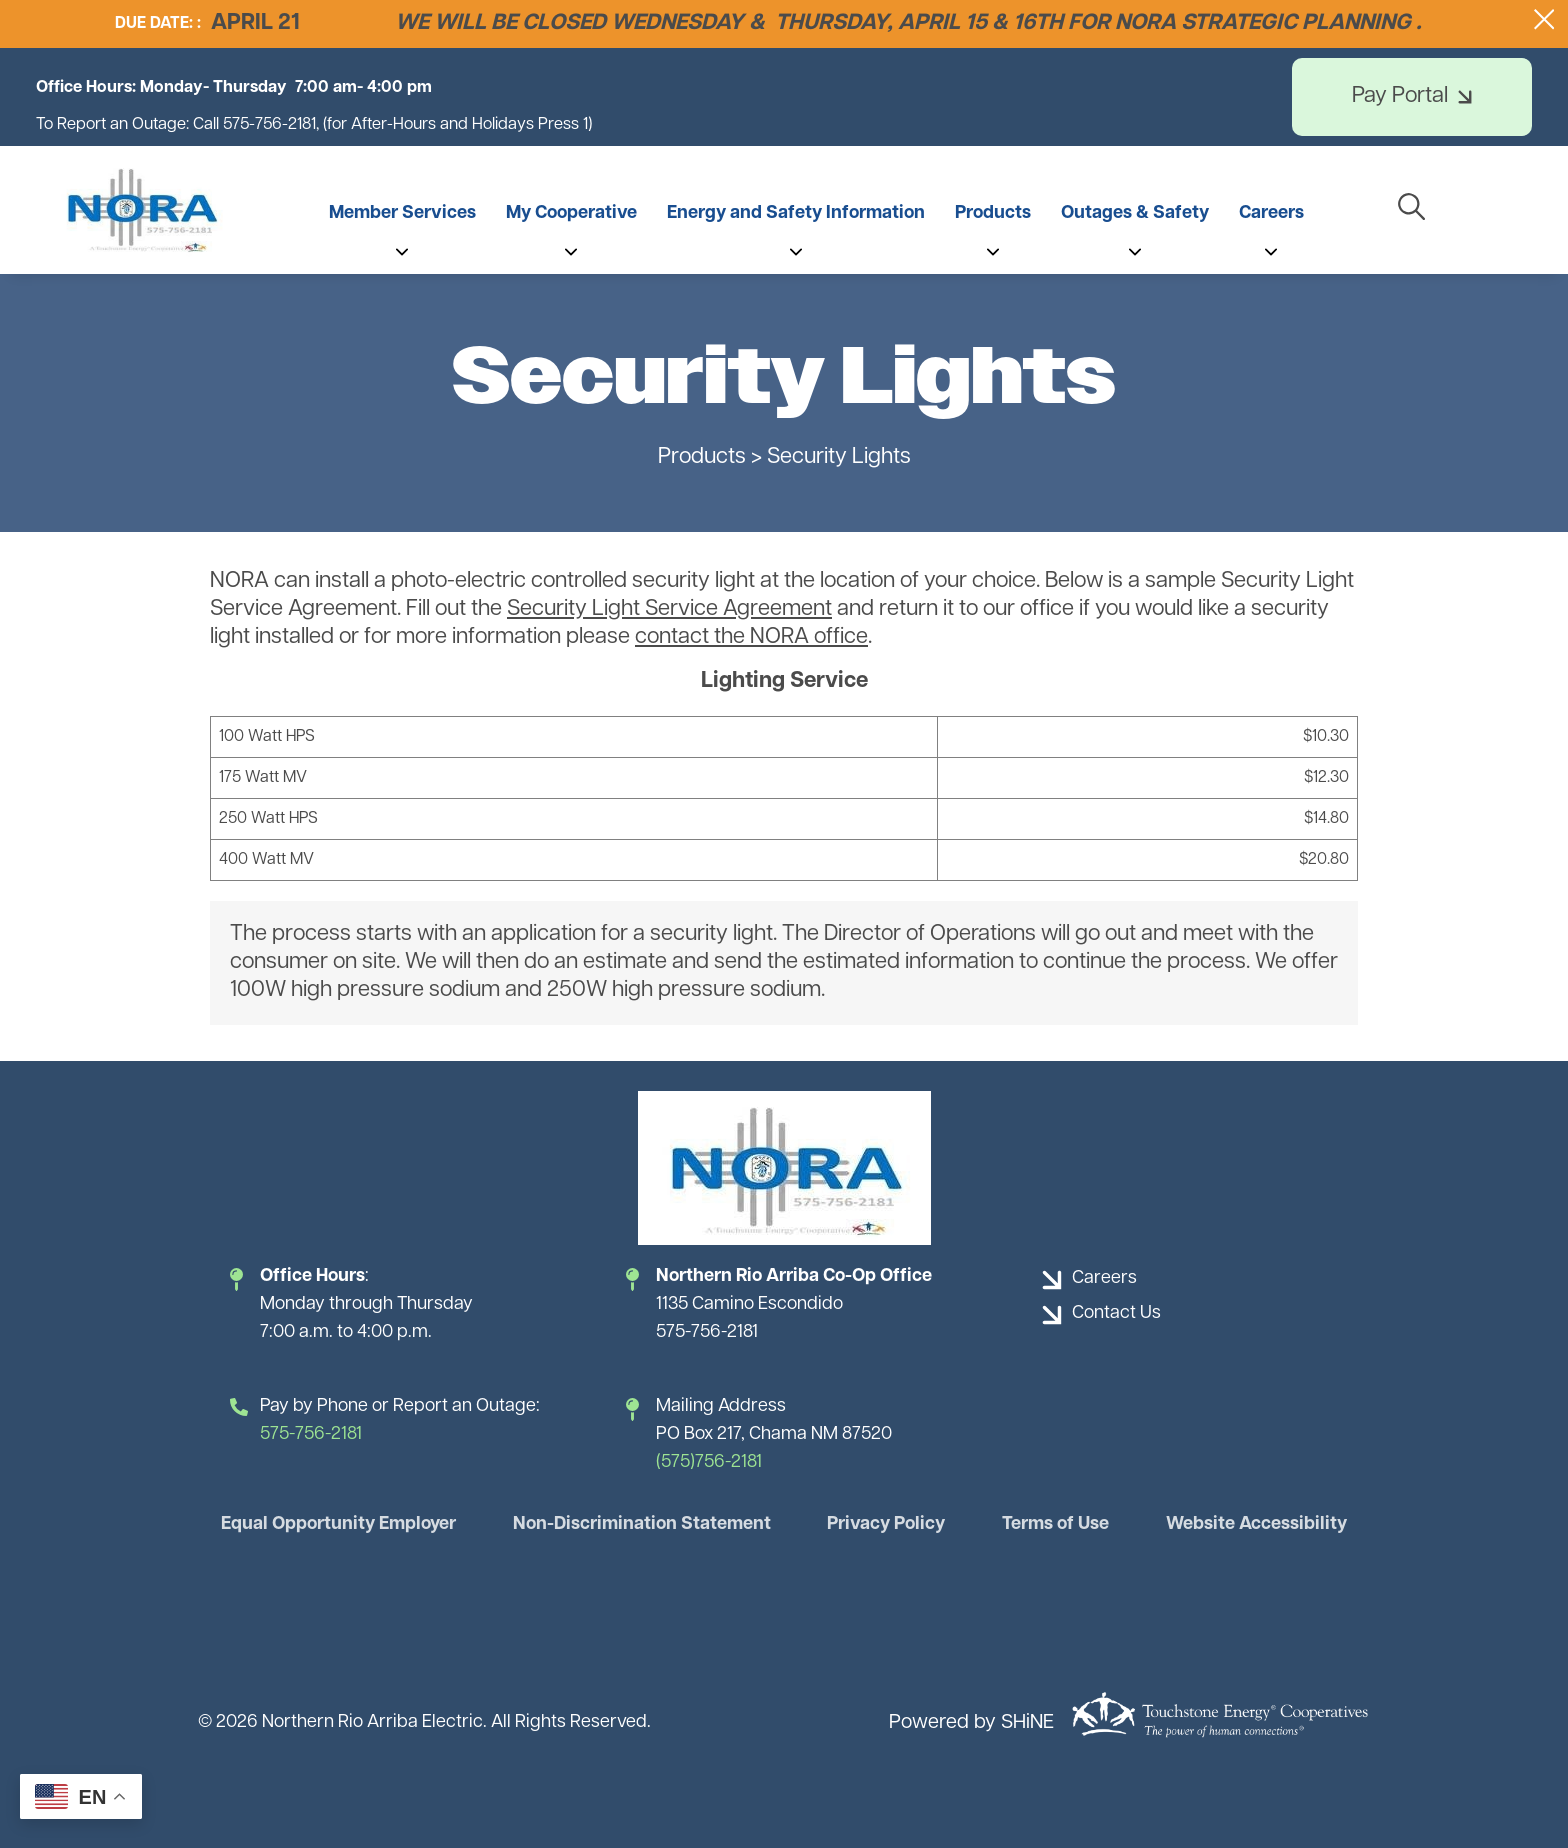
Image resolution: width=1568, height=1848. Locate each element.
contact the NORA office (751, 637)
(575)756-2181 (709, 1462)
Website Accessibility (1256, 1524)
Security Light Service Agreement (669, 609)
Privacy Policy (886, 1524)
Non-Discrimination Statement (642, 1524)
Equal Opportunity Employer (338, 1524)
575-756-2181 (311, 1434)
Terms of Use (1055, 1524)
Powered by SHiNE (971, 1723)
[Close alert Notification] (1544, 19)
